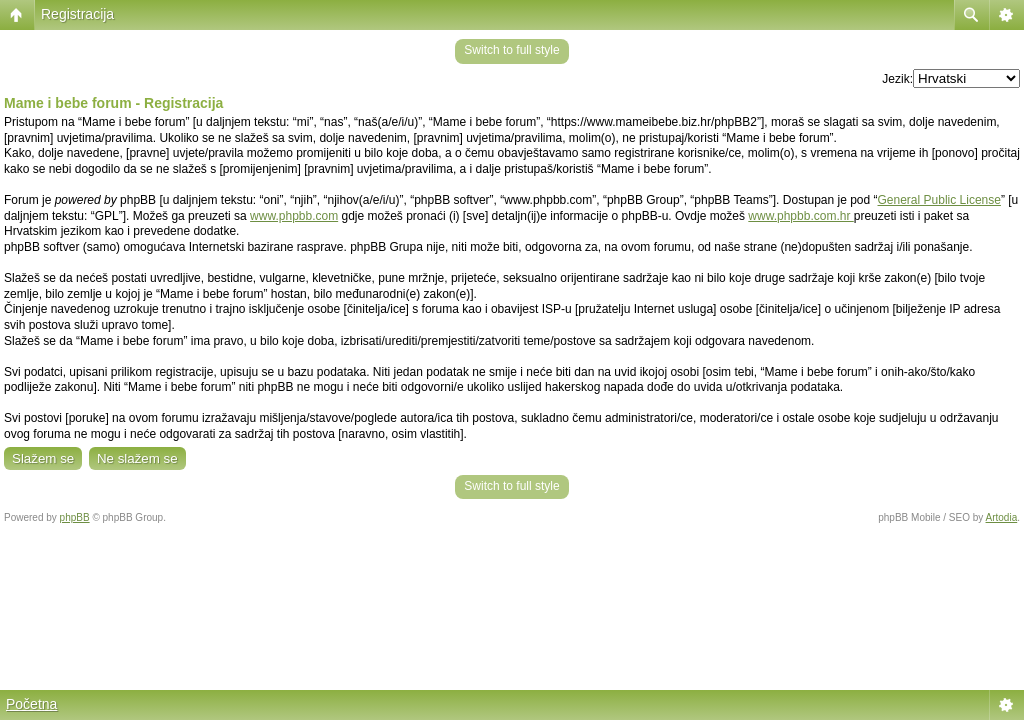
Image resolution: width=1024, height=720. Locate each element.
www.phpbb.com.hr (800, 216)
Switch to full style (511, 50)
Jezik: (897, 79)
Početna (31, 704)
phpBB (75, 517)
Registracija (77, 14)
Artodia (1002, 517)
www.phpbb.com (294, 216)
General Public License (939, 200)
